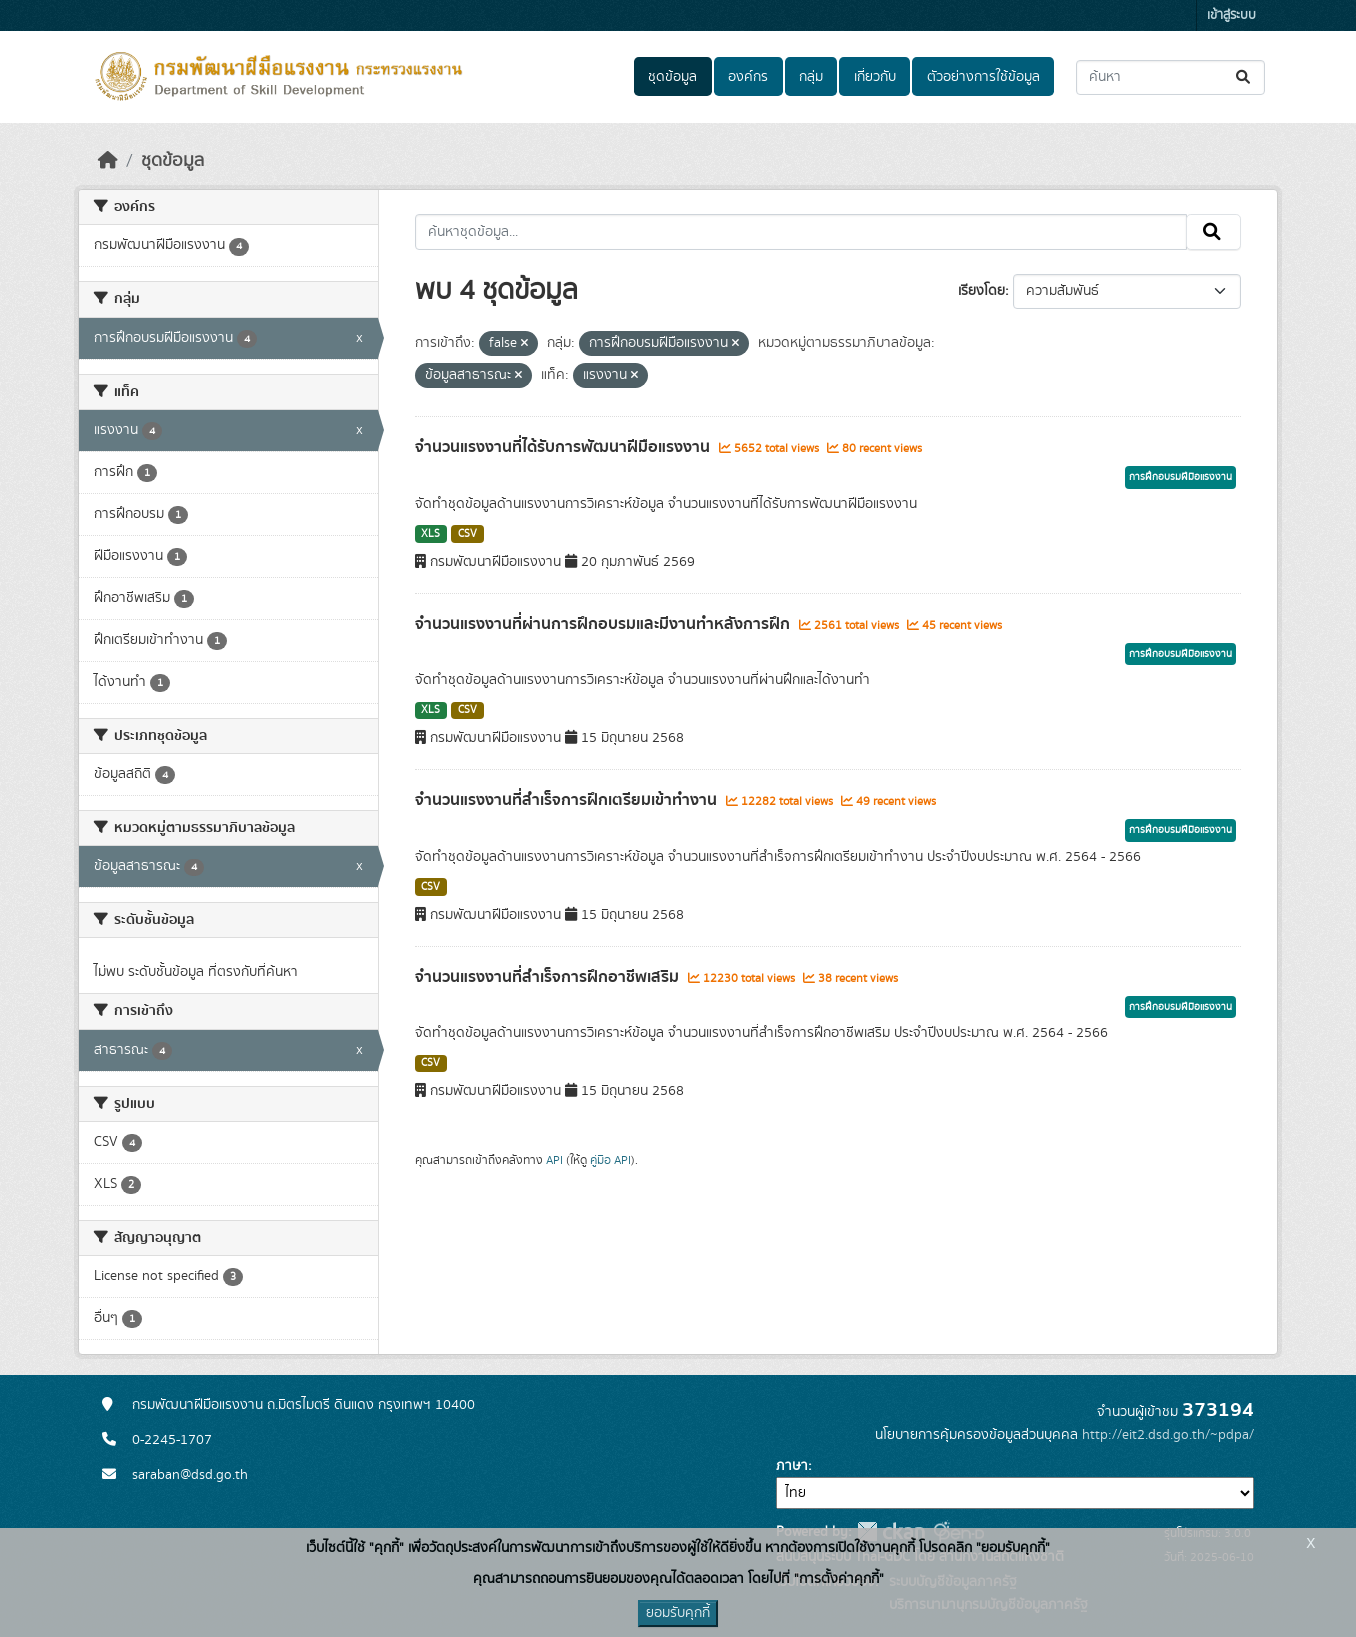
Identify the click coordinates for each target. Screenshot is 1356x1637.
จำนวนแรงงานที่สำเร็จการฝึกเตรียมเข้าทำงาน (568, 800)
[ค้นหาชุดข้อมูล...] (1170, 77)
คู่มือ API (610, 1160)
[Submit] (1244, 77)
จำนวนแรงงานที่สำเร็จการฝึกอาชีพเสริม (549, 977)
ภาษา (792, 1466)
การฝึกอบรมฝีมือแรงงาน (1180, 477)
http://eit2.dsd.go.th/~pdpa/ (1168, 1435)
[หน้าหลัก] (108, 161)
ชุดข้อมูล (672, 77)
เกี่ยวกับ (875, 77)
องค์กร (748, 77)
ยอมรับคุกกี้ (678, 1613)
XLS (430, 534)
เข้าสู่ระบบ (1231, 15)
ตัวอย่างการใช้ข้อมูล (983, 77)
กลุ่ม (811, 77)
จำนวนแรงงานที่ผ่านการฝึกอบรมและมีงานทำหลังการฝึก (604, 624)
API (554, 1160)
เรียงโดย (981, 291)
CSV (467, 534)
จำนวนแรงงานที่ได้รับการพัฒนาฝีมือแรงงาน (564, 447)
